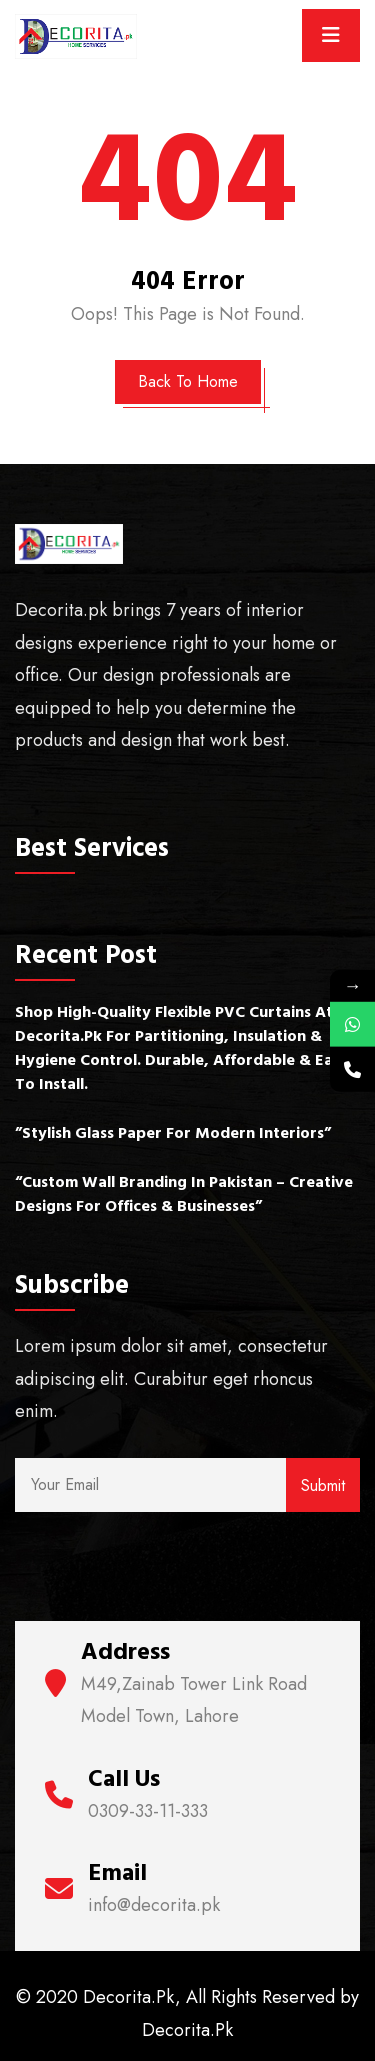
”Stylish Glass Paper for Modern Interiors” (173, 1133)
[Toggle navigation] (331, 35)
